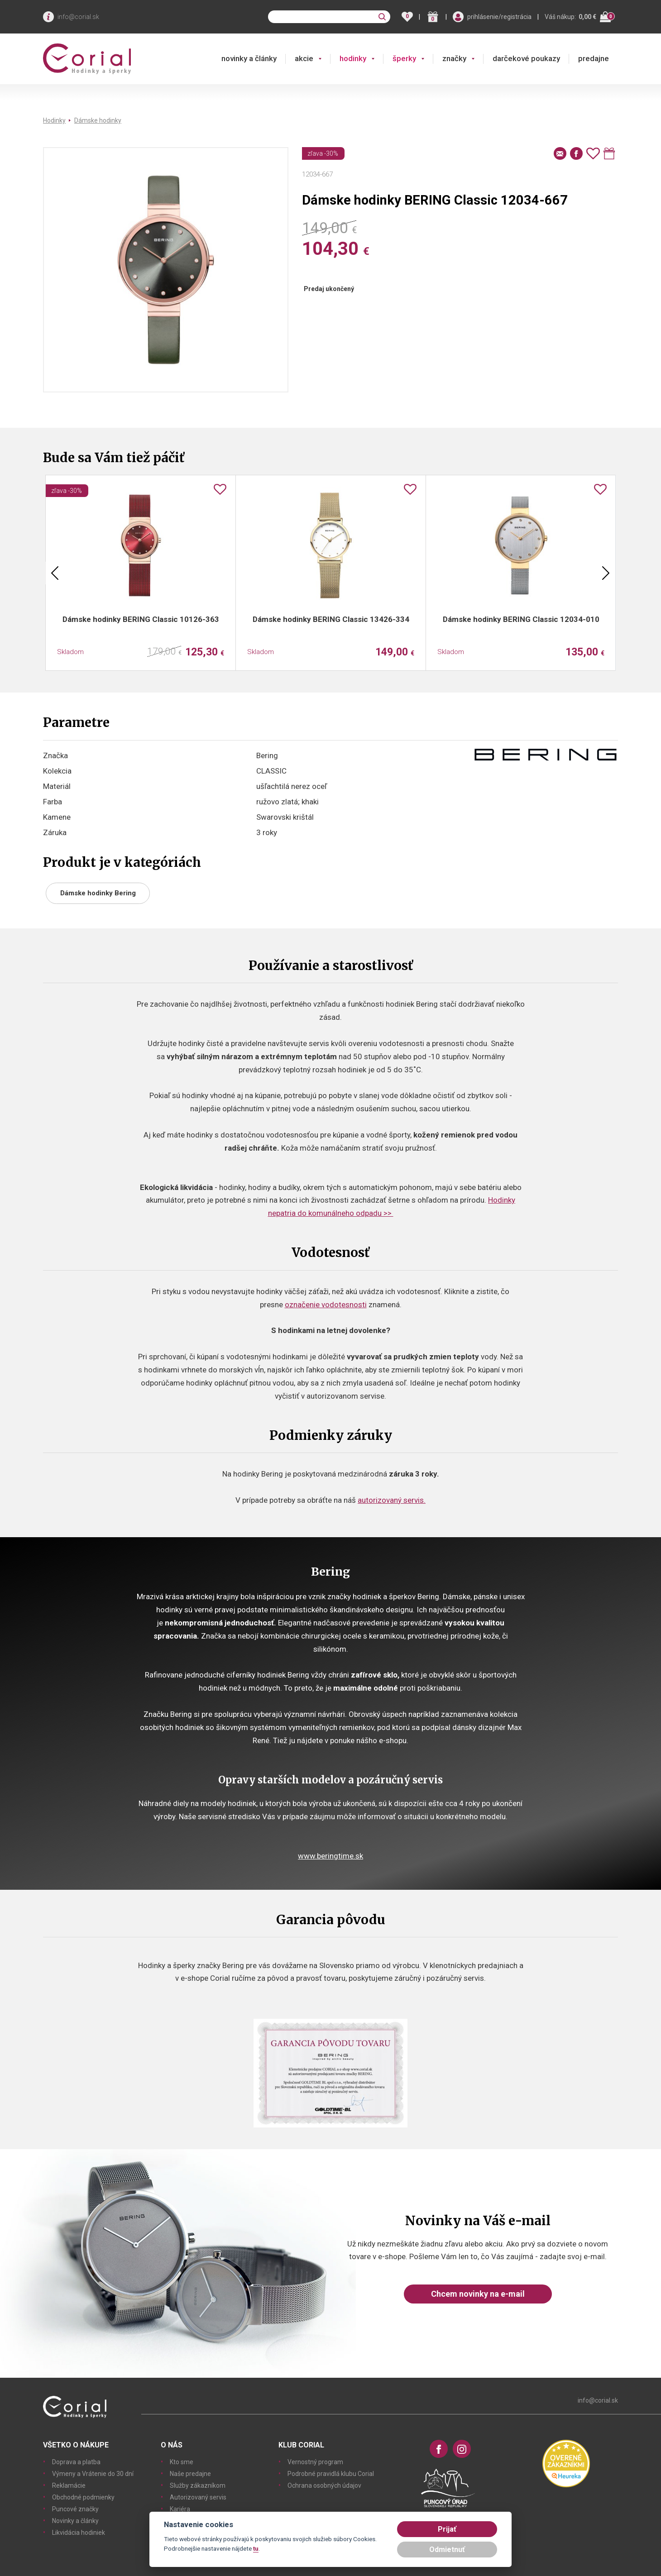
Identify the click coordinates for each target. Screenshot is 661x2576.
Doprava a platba (76, 2462)
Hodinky (54, 120)
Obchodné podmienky (83, 2497)
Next (605, 573)
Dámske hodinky (97, 120)
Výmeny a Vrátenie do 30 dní (93, 2473)
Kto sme (181, 2462)
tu (256, 2548)
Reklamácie (69, 2485)
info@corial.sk (78, 16)
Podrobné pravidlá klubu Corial (330, 2473)
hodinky (353, 58)
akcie (304, 58)
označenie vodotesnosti (326, 1304)
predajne (593, 58)
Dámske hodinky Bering (98, 893)
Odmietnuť (447, 2549)
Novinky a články (75, 2520)
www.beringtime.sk (330, 1855)
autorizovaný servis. (392, 1500)
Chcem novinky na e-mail (478, 2294)
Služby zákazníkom (197, 2485)
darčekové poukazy (526, 58)
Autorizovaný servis (198, 2497)
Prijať (447, 2529)
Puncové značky (75, 2509)
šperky (404, 58)
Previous (54, 573)
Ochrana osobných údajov (324, 2485)
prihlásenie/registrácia (499, 16)
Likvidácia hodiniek (78, 2532)
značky (454, 58)
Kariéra (180, 2509)
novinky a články (249, 58)
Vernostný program (315, 2462)
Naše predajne (190, 2473)
